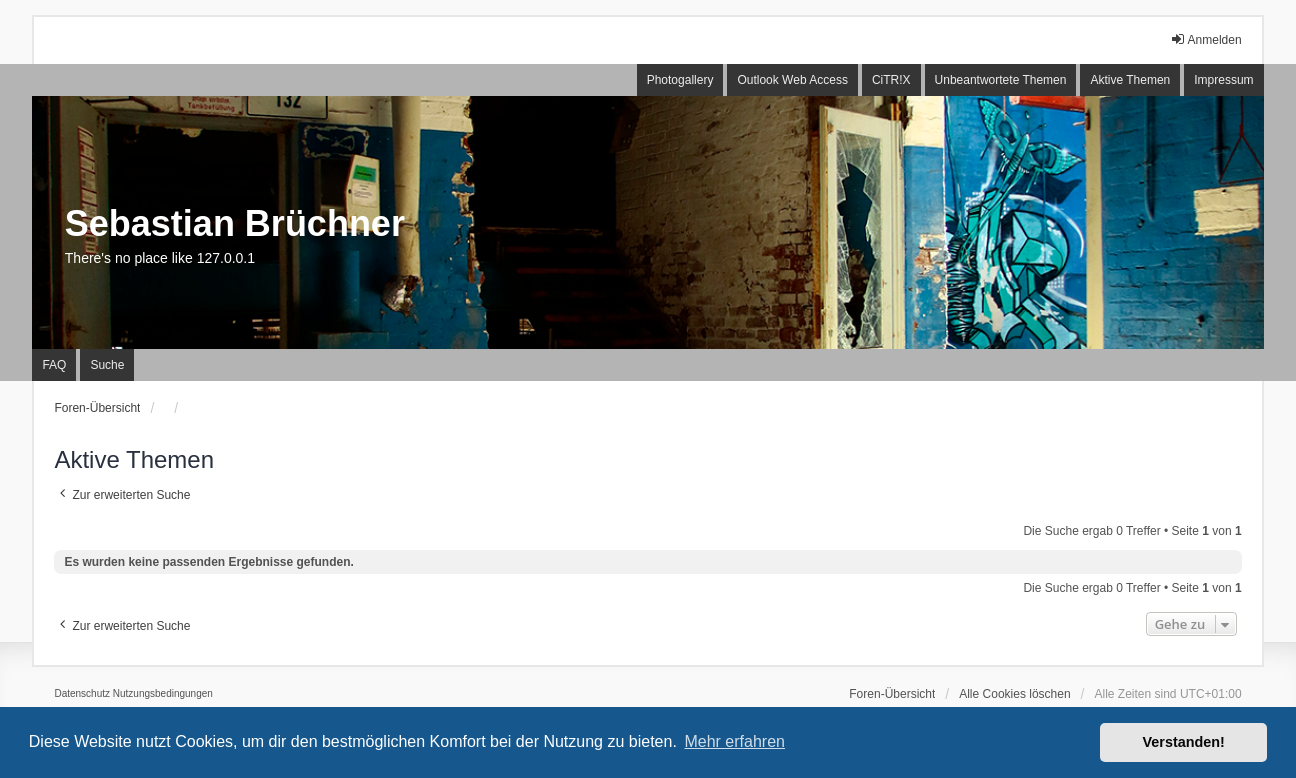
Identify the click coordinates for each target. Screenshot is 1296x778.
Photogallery (680, 80)
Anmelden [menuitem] (1206, 39)
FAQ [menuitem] (54, 365)
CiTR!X (891, 80)
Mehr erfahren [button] (734, 741)
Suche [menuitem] (107, 365)
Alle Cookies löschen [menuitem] (1014, 694)
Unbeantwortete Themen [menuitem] (1001, 80)
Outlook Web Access (792, 80)
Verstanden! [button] (1184, 742)
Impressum (1223, 80)
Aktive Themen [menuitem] (1130, 80)
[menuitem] (82, 694)
